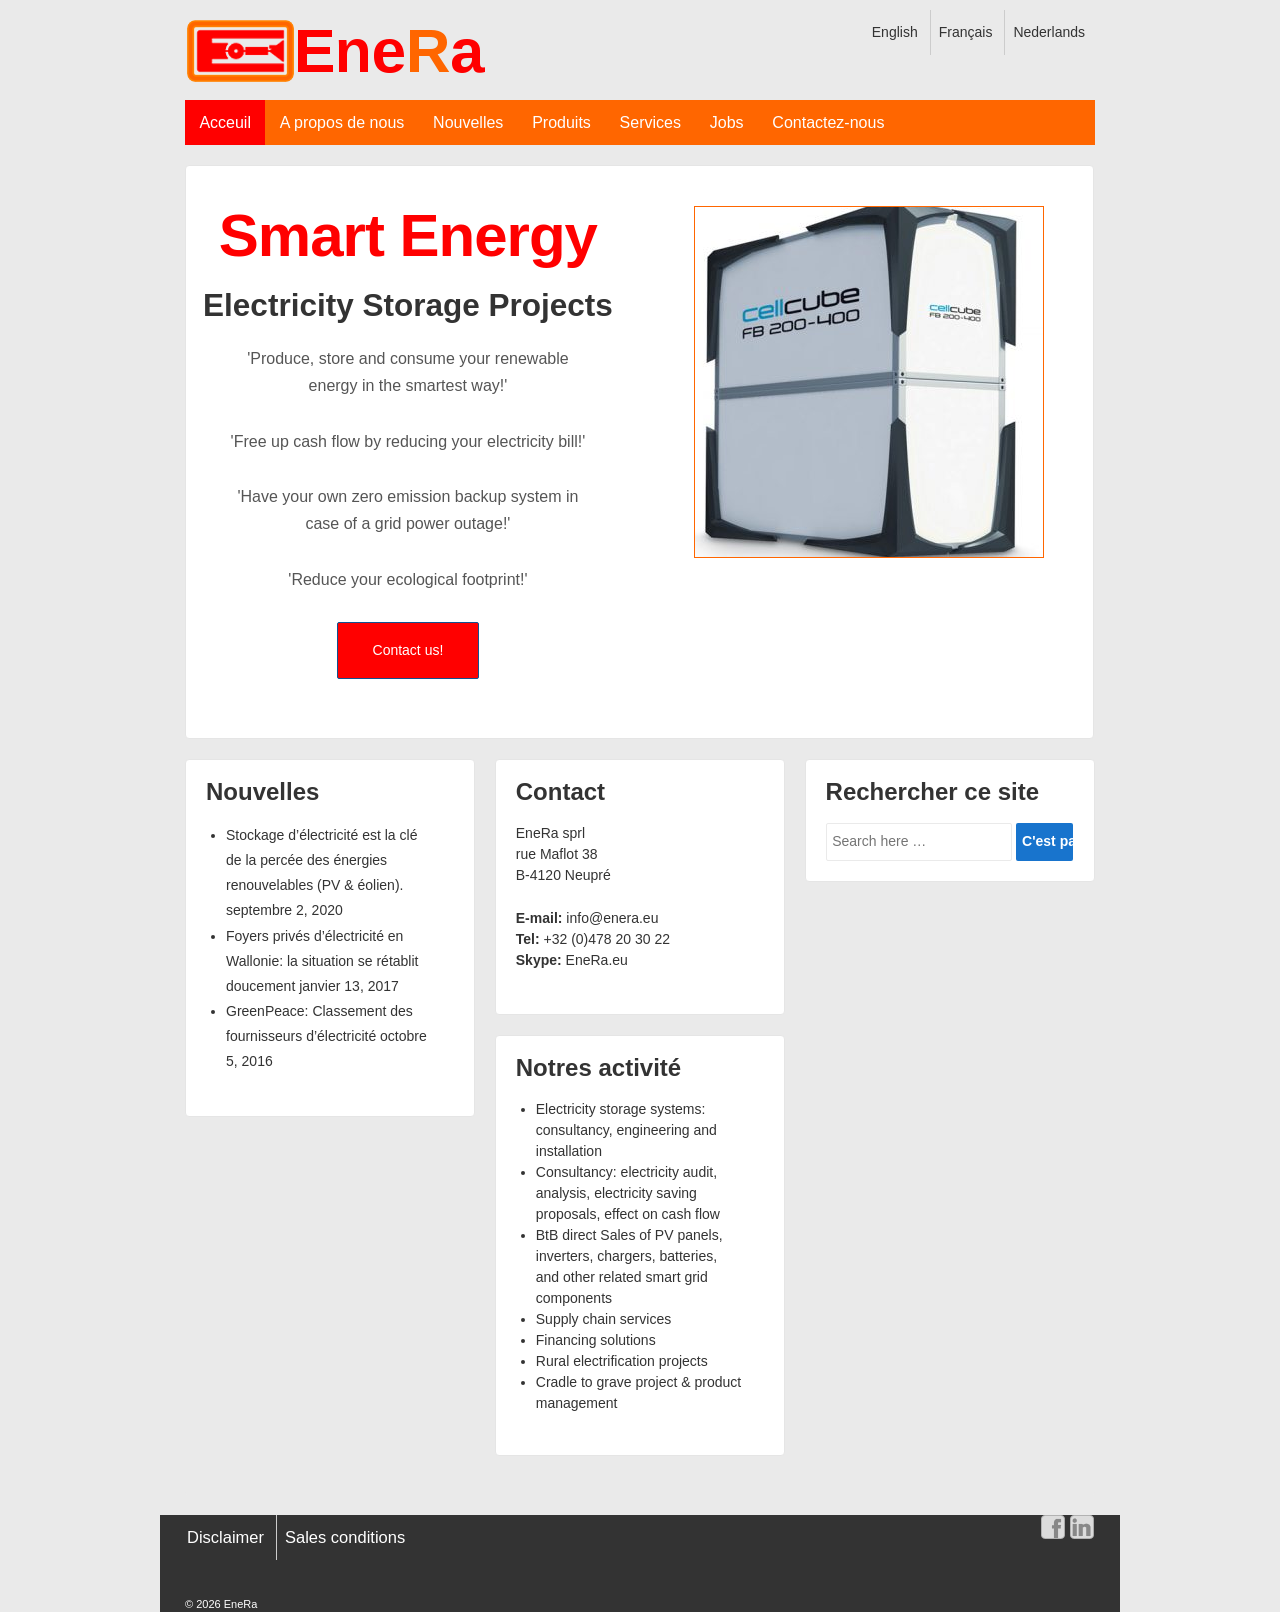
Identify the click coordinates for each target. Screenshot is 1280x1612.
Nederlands (1049, 32)
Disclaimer (225, 1537)
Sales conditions (345, 1537)
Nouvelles (468, 122)
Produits (561, 122)
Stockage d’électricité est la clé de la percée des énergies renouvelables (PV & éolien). (321, 860)
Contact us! (408, 650)
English (895, 32)
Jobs (727, 122)
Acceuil (225, 122)
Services (650, 122)
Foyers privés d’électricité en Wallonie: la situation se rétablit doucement (322, 961)
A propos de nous (342, 122)
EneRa (239, 1604)
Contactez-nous (828, 122)
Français (966, 32)
